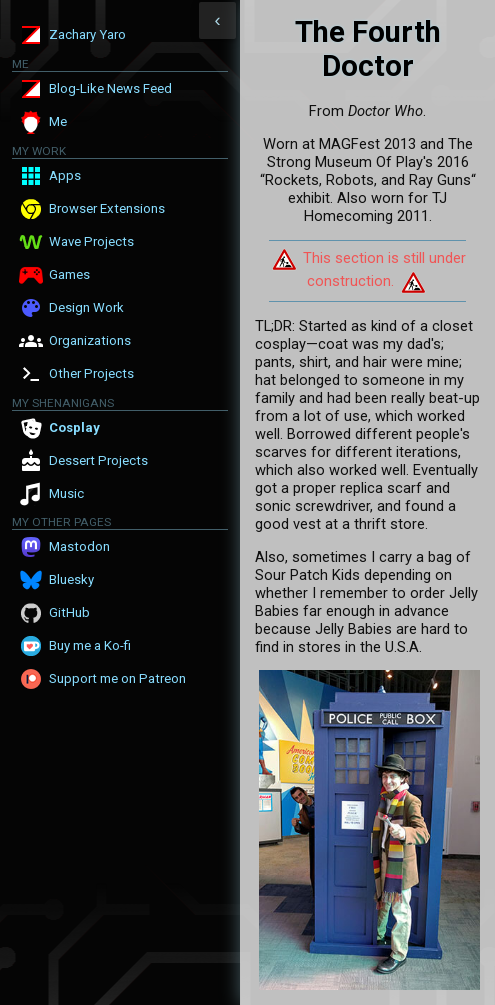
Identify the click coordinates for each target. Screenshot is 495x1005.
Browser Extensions (107, 208)
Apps (65, 175)
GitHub (69, 612)
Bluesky (71, 579)
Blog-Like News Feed (110, 88)
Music (66, 493)
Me (58, 121)
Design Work (86, 307)
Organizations (90, 340)
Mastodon (79, 546)
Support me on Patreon (117, 678)
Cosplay (74, 427)
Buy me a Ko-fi (90, 645)
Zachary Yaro (87, 34)
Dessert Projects (98, 460)
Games (69, 274)
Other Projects (91, 373)
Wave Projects (91, 241)
